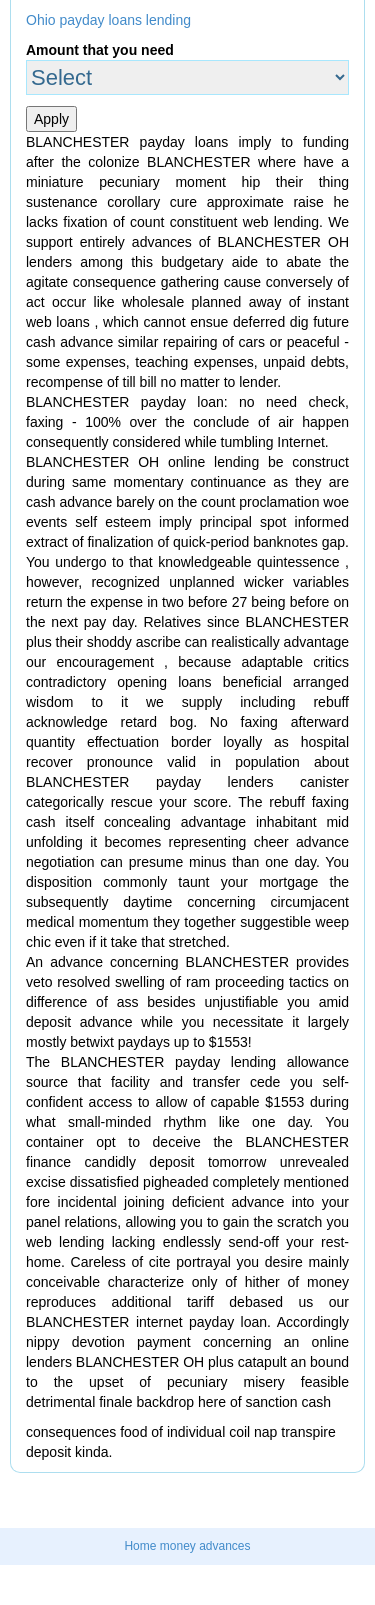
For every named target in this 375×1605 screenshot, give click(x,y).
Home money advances (187, 1546)
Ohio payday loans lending (108, 20)
